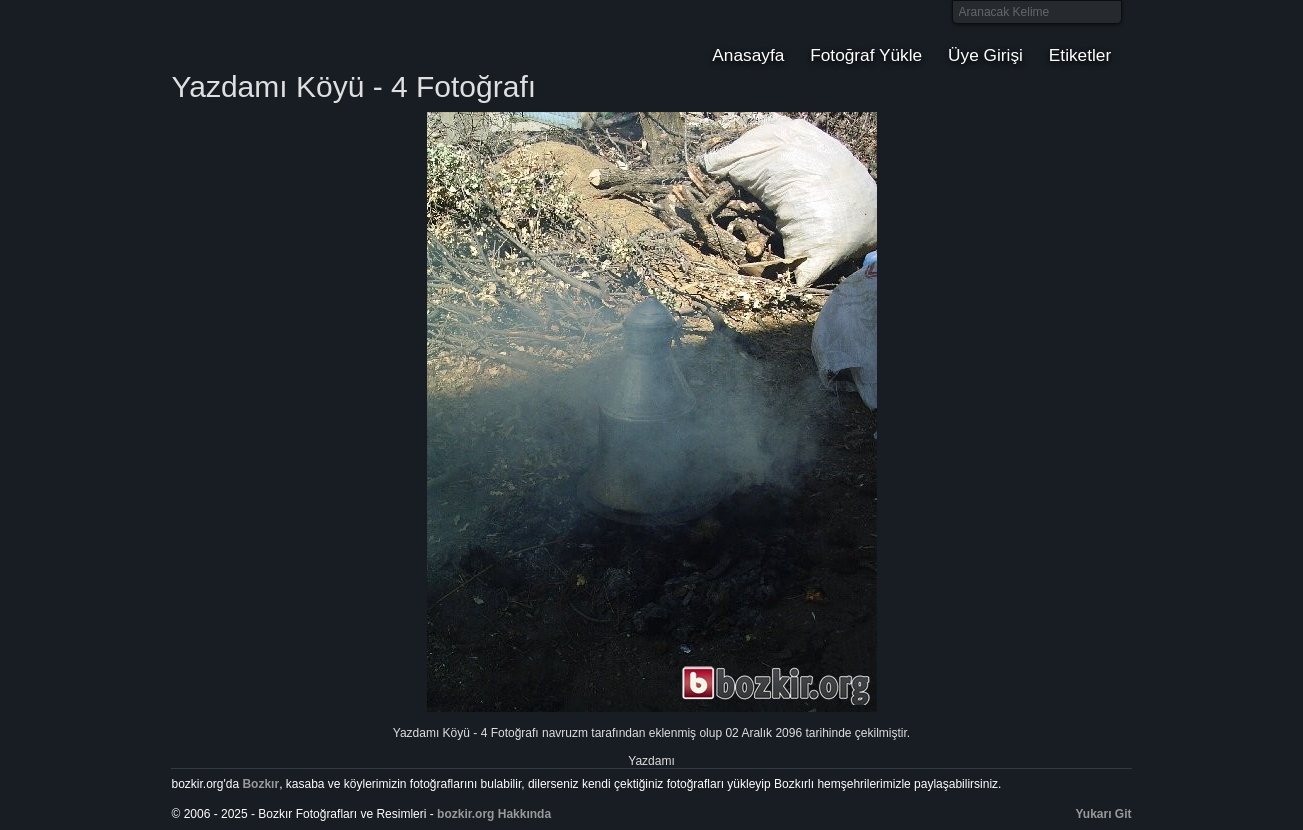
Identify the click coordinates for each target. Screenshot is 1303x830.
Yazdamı (651, 761)
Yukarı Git (1104, 814)
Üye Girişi (985, 55)
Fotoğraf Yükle (866, 55)
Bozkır (306, 35)
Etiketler (1080, 55)
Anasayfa (748, 55)
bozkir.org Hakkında (494, 814)
